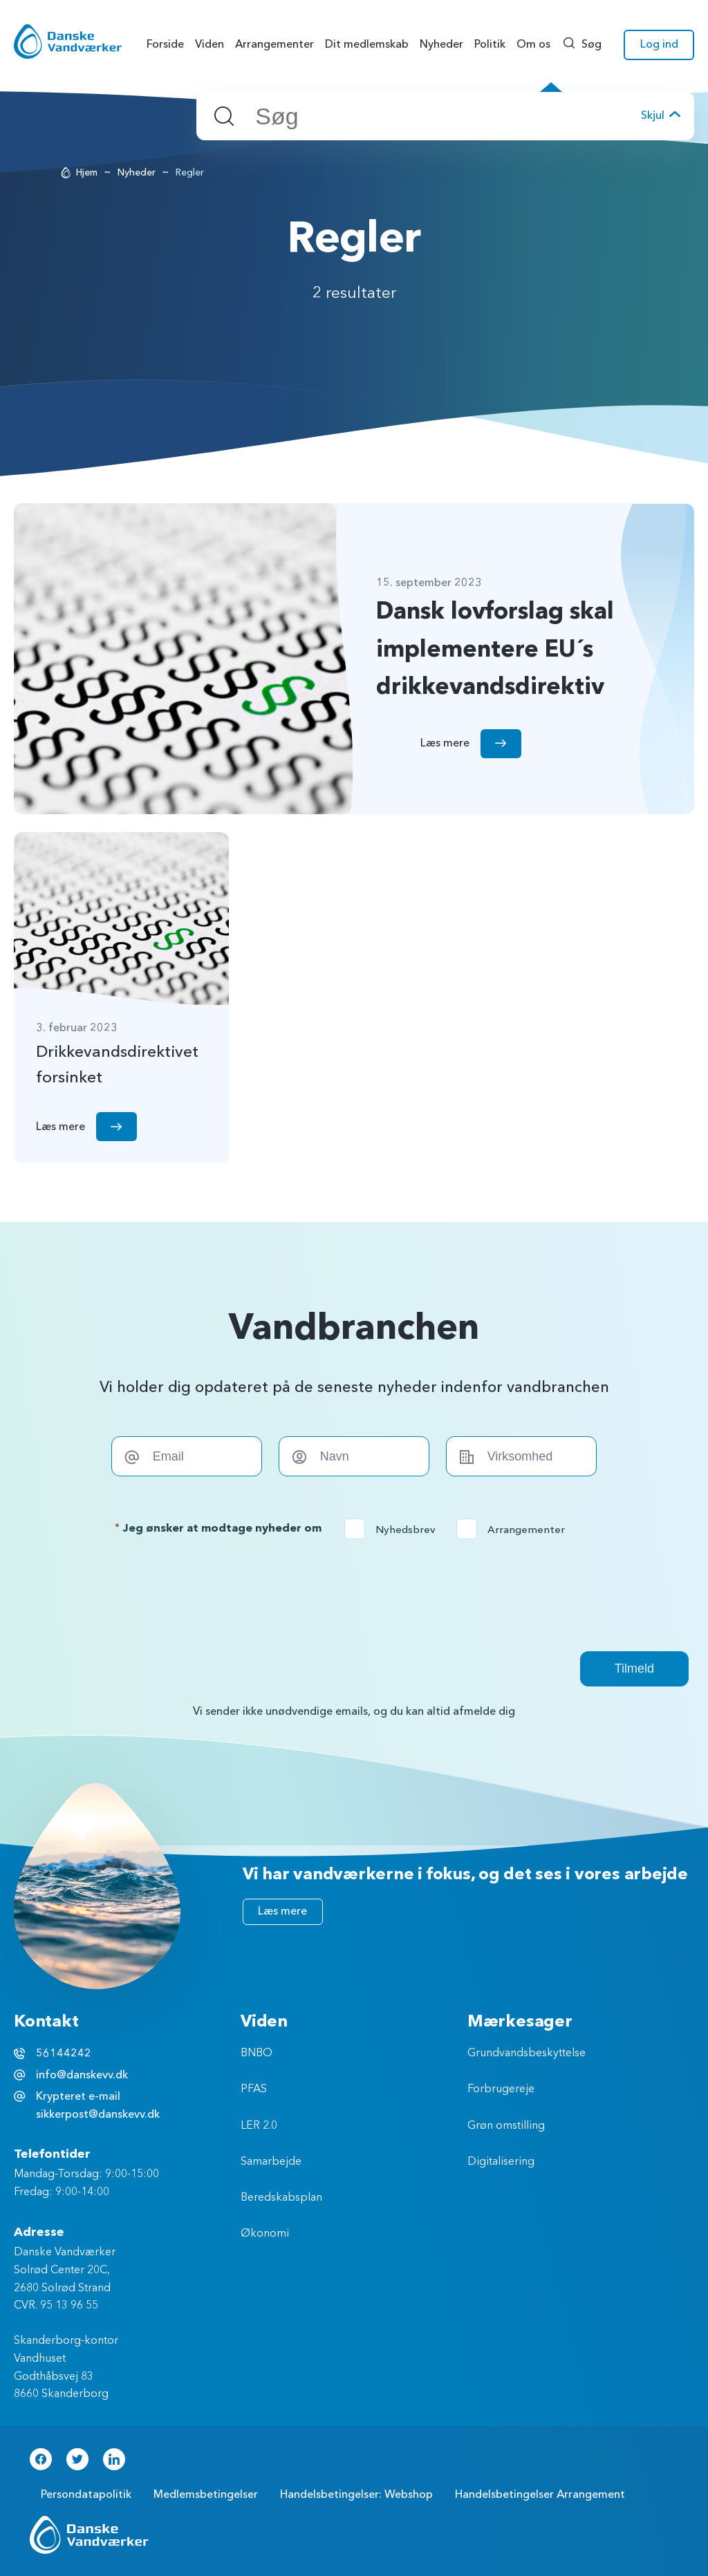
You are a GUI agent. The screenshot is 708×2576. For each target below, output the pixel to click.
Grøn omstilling (506, 2126)
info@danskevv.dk (82, 2075)
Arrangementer (515, 1529)
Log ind (659, 44)
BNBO (256, 2053)
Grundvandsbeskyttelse (526, 2053)
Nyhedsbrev (394, 1529)
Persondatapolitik (86, 2494)
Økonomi (265, 2233)
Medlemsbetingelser (205, 2494)
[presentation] (354, 1595)
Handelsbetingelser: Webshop (356, 2494)
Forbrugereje (500, 2089)
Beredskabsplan (281, 2197)
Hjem (86, 172)
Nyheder (137, 172)
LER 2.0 (259, 2126)
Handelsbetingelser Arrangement (540, 2494)
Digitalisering (500, 2162)
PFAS (254, 2089)
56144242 (63, 2053)
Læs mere (282, 1911)
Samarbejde (271, 2162)
